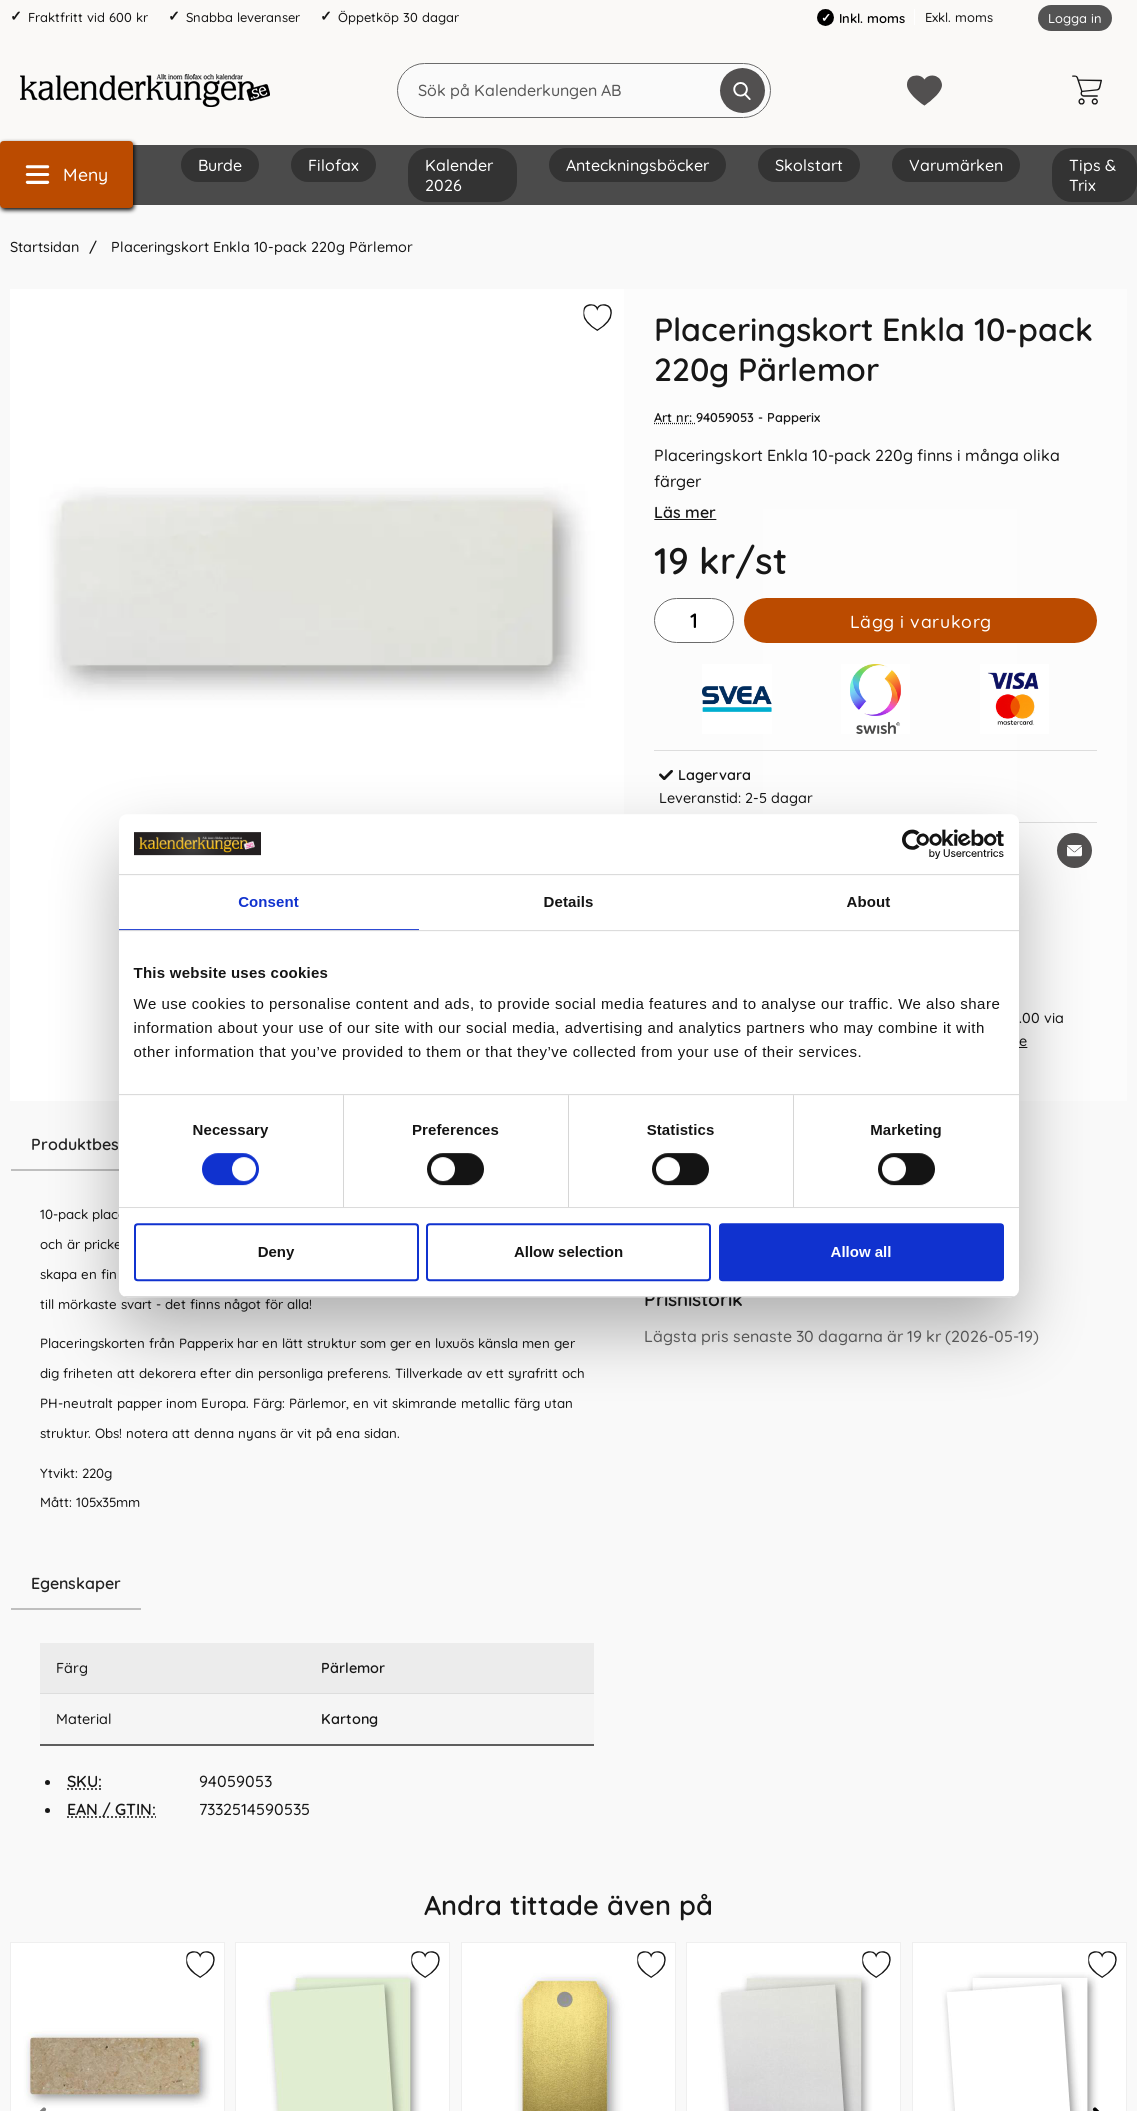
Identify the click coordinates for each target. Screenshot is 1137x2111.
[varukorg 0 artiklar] (1092, 90)
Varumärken (956, 165)
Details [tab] (569, 901)
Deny (276, 1251)
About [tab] (869, 901)
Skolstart (809, 165)
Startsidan (44, 247)
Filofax (333, 165)
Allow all (861, 1251)
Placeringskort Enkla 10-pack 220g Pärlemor (260, 247)
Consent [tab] (268, 901)
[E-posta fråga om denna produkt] (1074, 850)
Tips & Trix (1092, 175)
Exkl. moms (959, 17)
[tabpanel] (317, 1338)
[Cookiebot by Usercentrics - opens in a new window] (916, 844)
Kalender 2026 (459, 175)
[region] (317, 1584)
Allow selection (568, 1251)
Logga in (1075, 18)
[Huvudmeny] (66, 174)
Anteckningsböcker (637, 165)
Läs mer (685, 512)
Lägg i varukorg (921, 621)
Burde (220, 165)
